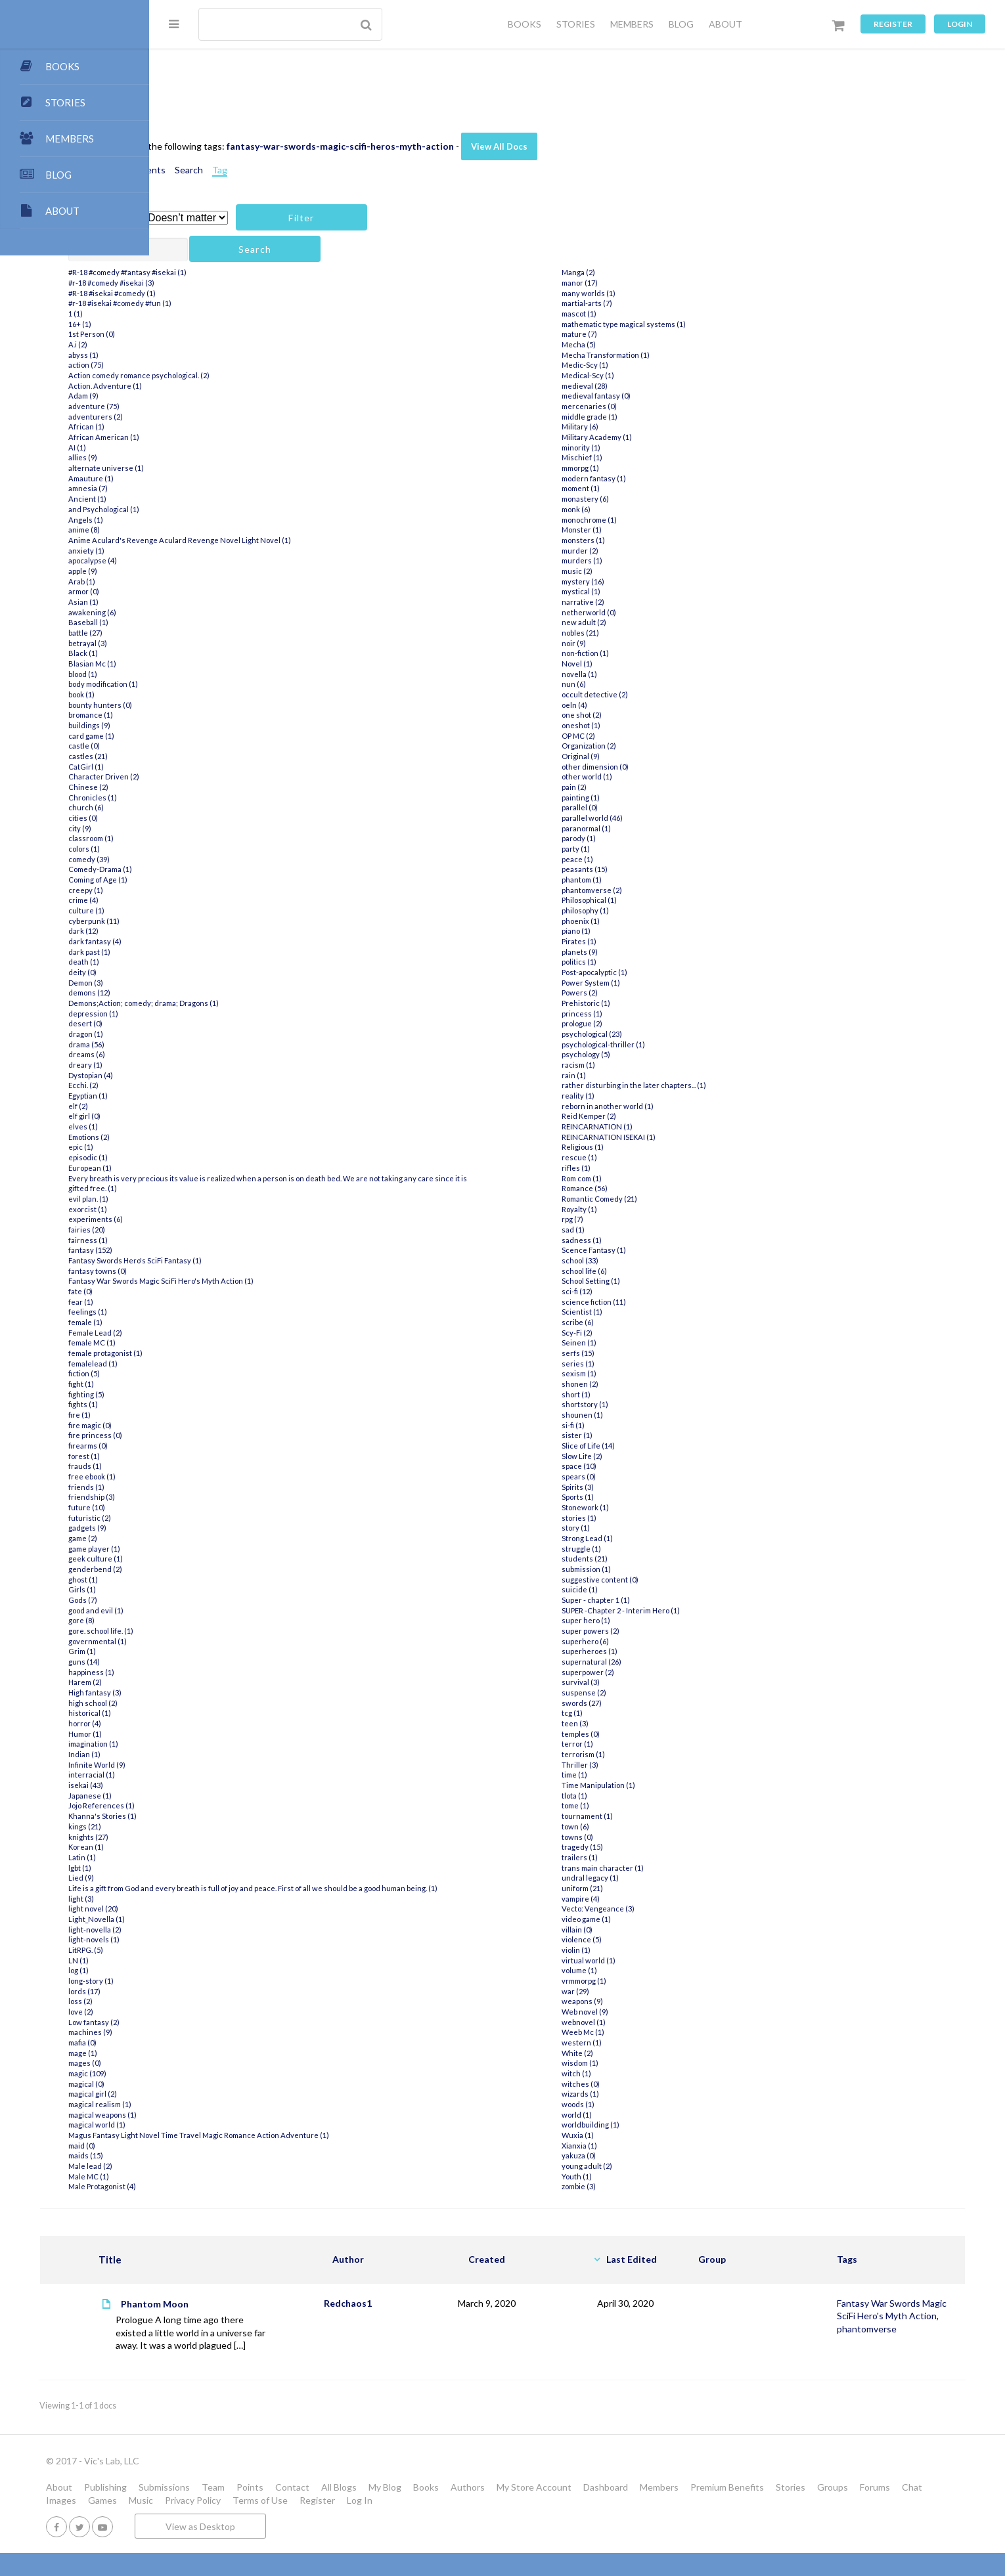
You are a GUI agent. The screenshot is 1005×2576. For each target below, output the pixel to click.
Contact (441, 2510)
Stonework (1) (639, 1507)
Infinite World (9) (217, 1764)
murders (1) (636, 560)
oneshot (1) (635, 725)
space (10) (633, 1466)
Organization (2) (643, 745)
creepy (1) (206, 890)
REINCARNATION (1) (651, 1126)
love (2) (201, 2022)
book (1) (202, 694)
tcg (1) (626, 1713)
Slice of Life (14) (642, 1445)
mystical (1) (635, 591)
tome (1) (630, 1805)
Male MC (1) (209, 2186)
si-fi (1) (627, 1425)
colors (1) (204, 848)
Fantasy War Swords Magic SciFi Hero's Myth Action (898, 2325)
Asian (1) (204, 602)
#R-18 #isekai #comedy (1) (232, 293)
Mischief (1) (636, 457)
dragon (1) (206, 1034)
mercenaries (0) (643, 406)
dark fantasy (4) (215, 941)
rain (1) (628, 1075)
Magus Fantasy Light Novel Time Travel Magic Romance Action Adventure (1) (319, 2145)
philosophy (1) (639, 910)
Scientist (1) (636, 1311)
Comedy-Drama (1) (220, 869)
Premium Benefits (876, 2510)
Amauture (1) (211, 478)
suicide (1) (634, 1589)
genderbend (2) (215, 1569)
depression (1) (213, 1013)
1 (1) (196, 313)
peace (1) (632, 859)
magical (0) (207, 2093)
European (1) (210, 1168)
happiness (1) (211, 1672)
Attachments (258, 169)
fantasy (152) (211, 1250)
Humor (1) (205, 1734)
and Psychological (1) (224, 509)
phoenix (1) (635, 921)
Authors (617, 2510)
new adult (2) (638, 622)
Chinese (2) (209, 787)
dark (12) (204, 931)
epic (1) (201, 1147)
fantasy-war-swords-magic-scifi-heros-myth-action (489, 146)
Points (399, 2510)
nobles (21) (635, 632)
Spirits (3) (632, 1487)
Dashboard (754, 2510)
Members (808, 2510)
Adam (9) (204, 395)
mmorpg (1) (635, 468)
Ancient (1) (208, 498)
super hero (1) (640, 1620)
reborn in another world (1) (662, 1106)
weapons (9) (637, 2001)
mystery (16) (637, 581)
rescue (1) (634, 1157)
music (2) (631, 571)
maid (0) (202, 2155)
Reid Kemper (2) (643, 1116)
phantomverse (886, 2351)
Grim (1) (202, 1651)
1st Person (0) (212, 334)
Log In (667, 2523)
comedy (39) (209, 859)
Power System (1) (645, 982)
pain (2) (628, 787)
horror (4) (205, 1723)
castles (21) (208, 756)
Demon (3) (206, 982)
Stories (210, 2523)
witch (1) (631, 2073)
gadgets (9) (208, 1527)
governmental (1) (218, 1641)
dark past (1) (210, 952)
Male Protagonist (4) (222, 2197)
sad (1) (627, 1229)
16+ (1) (200, 324)
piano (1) (630, 931)
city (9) (200, 828)
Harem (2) (205, 1682)
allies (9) (203, 457)
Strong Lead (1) (641, 1538)
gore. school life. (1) (221, 1630)
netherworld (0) (643, 612)
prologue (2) (636, 1023)
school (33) (634, 1260)
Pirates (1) (633, 941)
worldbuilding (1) (645, 2124)
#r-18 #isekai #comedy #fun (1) (240, 303)
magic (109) (208, 2084)
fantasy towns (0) (218, 1271)
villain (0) (631, 1929)
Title (250, 2270)
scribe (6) (632, 1322)
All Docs (207, 82)
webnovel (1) (638, 2022)
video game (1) (640, 1919)
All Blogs (488, 2510)
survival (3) (635, 1682)
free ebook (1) (212, 1476)
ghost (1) (203, 1579)
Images (368, 2523)
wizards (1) (635, 2093)
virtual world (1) (643, 1960)
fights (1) (203, 1404)
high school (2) (213, 1703)
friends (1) (207, 1487)
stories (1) (633, 1518)
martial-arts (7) (641, 303)
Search (309, 169)
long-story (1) (211, 1991)
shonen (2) (634, 1384)
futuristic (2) (210, 1518)
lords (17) (205, 2001)
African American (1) (224, 437)
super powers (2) (645, 1630)
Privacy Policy (500, 2523)
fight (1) (201, 1384)
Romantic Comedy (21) (654, 1198)
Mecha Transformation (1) (660, 355)
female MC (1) (212, 1342)
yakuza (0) (633, 2155)
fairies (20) (207, 1229)
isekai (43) (206, 1785)
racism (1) (633, 1064)
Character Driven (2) (224, 776)
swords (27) (636, 1703)
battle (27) (206, 632)
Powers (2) (634, 992)
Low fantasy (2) (214, 2032)
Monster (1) (636, 529)
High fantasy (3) (215, 1692)
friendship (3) (212, 1497)
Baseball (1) (209, 622)
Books (575, 2510)
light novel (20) (213, 1919)
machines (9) (211, 2042)
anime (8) (204, 529)
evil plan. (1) (209, 1198)
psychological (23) (646, 1034)
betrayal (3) (208, 643)
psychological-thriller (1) (658, 1044)
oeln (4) (629, 705)
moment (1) (635, 488)
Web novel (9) (639, 2011)
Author (446, 2269)
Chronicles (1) (213, 797)
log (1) (199, 1980)
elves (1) (203, 1126)
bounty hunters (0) (220, 705)
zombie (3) (633, 2186)
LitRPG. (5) (206, 1960)
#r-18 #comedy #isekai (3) (232, 282)
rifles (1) (630, 1168)
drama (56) (207, 1044)
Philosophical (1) (643, 900)
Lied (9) (201, 1877)
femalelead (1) (213, 1363)
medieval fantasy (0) (650, 395)
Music (448, 2523)
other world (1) (641, 776)
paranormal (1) (640, 828)
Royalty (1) (634, 1209)
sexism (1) (633, 1373)
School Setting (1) (645, 1281)
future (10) (207, 1507)
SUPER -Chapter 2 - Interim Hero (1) (675, 1610)
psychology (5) (640, 1054)
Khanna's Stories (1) (223, 1816)
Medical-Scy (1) (642, 375)
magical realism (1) (220, 2114)
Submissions (313, 2510)
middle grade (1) (644, 416)
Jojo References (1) (222, 1805)
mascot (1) (633, 313)
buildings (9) (210, 725)
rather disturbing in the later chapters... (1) (688, 1085)
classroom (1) (211, 838)
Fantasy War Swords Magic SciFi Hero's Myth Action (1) (281, 1281)
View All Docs (648, 146)
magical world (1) (217, 2135)
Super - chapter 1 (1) (650, 1600)
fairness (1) (208, 1240)
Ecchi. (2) (204, 1085)
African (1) (207, 426)
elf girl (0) (205, 1116)
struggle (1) (636, 1548)
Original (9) (635, 756)
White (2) (632, 2053)
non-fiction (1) (639, 653)
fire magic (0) (210, 1425)
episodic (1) (208, 1157)
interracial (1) (212, 1774)
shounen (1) (637, 1414)
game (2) (203, 1538)
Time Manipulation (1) (653, 1785)
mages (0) (205, 2073)
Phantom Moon (295, 2313)
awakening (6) (212, 612)
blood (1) (203, 674)
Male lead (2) (211, 2176)
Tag (339, 169)
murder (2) (634, 550)
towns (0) (632, 1837)
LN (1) (199, 1970)
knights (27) (209, 1837)
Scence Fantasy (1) (648, 1250)
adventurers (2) (216, 416)
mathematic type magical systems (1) (678, 324)
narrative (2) (637, 602)
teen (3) (629, 1723)
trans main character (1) (657, 1868)
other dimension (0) (649, 766)
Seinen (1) (633, 1342)
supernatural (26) (646, 1661)
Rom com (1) (636, 1178)
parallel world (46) (646, 818)
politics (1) (633, 961)
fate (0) (201, 1291)
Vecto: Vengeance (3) (652, 1908)
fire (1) (200, 1414)
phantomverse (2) (646, 890)
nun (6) (628, 684)
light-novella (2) (215, 1939)
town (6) (630, 1826)
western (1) (636, 2042)
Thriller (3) (634, 1764)
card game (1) (211, 735)
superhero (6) (639, 1641)
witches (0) (635, 2084)
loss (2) (201, 2011)
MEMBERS (632, 24)
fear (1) (201, 1302)
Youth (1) (631, 2176)
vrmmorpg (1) (638, 1980)
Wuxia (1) (632, 2135)
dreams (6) (207, 1054)
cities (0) (203, 818)
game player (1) (214, 1548)
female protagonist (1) (226, 1353)
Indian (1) (205, 1754)
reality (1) (632, 1095)
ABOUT (725, 24)
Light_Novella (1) (217, 1929)
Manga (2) (633, 272)
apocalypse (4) (213, 560)
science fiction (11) (648, 1302)
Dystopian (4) (211, 1075)
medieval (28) (639, 386)
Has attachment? (223, 218)
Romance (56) (639, 1188)
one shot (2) (636, 714)
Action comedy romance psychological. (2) (259, 375)
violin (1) (630, 1950)
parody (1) (633, 838)
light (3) (201, 1908)
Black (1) (203, 653)
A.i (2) (198, 344)
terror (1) (632, 1743)
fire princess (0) (215, 1435)
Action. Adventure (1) (225, 386)
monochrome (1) (643, 519)
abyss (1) (204, 355)
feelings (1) (208, 1311)
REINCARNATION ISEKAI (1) (663, 1137)
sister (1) (631, 1435)
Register (893, 24)
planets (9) (634, 952)
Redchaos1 (446, 2313)
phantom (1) (636, 879)
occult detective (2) (649, 694)
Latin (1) (202, 1857)
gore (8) (202, 1620)
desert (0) (206, 1023)
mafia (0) (203, 2053)
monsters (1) (637, 540)
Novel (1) (631, 663)
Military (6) (634, 426)
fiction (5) (204, 1373)
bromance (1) (211, 714)
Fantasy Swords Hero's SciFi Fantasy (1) (255, 1260)
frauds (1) (205, 1466)
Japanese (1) (210, 1795)
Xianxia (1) (634, 2145)
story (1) (630, 1527)
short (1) (630, 1394)
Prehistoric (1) (640, 1003)
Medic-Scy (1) (639, 364)
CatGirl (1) (206, 766)
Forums (294, 2523)
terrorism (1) (637, 1754)
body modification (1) (223, 684)
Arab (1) (202, 581)
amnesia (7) (208, 488)
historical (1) (210, 1713)
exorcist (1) (208, 1209)
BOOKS (524, 24)
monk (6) (630, 509)
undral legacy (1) (644, 1877)
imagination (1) (213, 1743)
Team (362, 2510)
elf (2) (198, 1106)
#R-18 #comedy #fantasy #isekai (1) (248, 272)
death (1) (204, 961)
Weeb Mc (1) (637, 2032)
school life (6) (638, 1271)
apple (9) (203, 571)
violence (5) (636, 1939)
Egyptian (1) (208, 1095)
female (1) (206, 1322)
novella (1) (634, 674)
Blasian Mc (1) (212, 663)
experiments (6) (216, 1219)
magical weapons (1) (223, 2124)
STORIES (575, 24)
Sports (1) (632, 1497)
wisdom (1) (634, 2063)
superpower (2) (642, 1672)
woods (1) (632, 2104)
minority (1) (635, 447)
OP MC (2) (633, 735)
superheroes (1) (644, 1651)
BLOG (681, 24)
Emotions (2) (209, 1137)
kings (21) (205, 1826)
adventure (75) (214, 406)
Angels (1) (206, 519)
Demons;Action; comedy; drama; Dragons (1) (264, 1003)
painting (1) (635, 797)
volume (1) (634, 1970)
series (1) (632, 1363)
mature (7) (634, 334)
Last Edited (684, 2269)
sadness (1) (636, 1240)
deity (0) (203, 972)
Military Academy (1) (651, 437)
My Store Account (683, 2510)
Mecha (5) (633, 344)
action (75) (206, 364)
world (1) (631, 2114)
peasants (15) (639, 869)
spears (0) (633, 1476)
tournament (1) (641, 1816)
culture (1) (207, 910)
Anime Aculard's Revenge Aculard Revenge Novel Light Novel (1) (300, 540)
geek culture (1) (216, 1558)
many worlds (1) (643, 293)
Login (959, 24)
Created (562, 2269)
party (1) (630, 848)
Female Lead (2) (215, 1332)
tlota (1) (629, 1795)
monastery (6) (639, 498)
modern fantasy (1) (648, 478)
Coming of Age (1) (218, 879)
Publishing (254, 2510)
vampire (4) (635, 1898)
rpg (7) (627, 1219)
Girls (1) (202, 1589)
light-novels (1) (214, 1950)
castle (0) (204, 745)
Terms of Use (567, 2523)
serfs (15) (632, 1353)
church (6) (206, 807)
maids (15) (206, 2166)
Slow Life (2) (636, 1456)
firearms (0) (208, 1445)
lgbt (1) (200, 1868)
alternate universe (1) (226, 468)
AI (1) (197, 447)
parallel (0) (634, 807)
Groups (251, 2523)
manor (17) (634, 282)
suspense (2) (638, 1692)
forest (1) (204, 1456)
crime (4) (204, 900)
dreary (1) (206, 1064)
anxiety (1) (207, 550)
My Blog (534, 2510)
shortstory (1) (639, 1404)
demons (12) (210, 992)
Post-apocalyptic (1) (649, 972)
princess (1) (636, 1013)
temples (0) (635, 1734)
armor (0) (204, 591)
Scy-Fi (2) (631, 1332)
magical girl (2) (213, 2104)
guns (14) (204, 1661)
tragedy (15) (637, 1847)
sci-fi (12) (631, 1291)
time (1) (629, 1774)
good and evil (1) (216, 1610)
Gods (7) (203, 1600)
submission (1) (640, 1569)
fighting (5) (207, 1394)
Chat (331, 2523)
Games (409, 2523)
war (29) (630, 1991)
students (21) (639, 1558)
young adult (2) (641, 2166)
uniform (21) (637, 1888)
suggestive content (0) (654, 1579)
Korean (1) (206, 1847)
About (208, 2510)
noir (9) (628, 643)
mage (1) (203, 2063)
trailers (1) (634, 1857)
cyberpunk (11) (214, 921)
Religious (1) (637, 1147)
